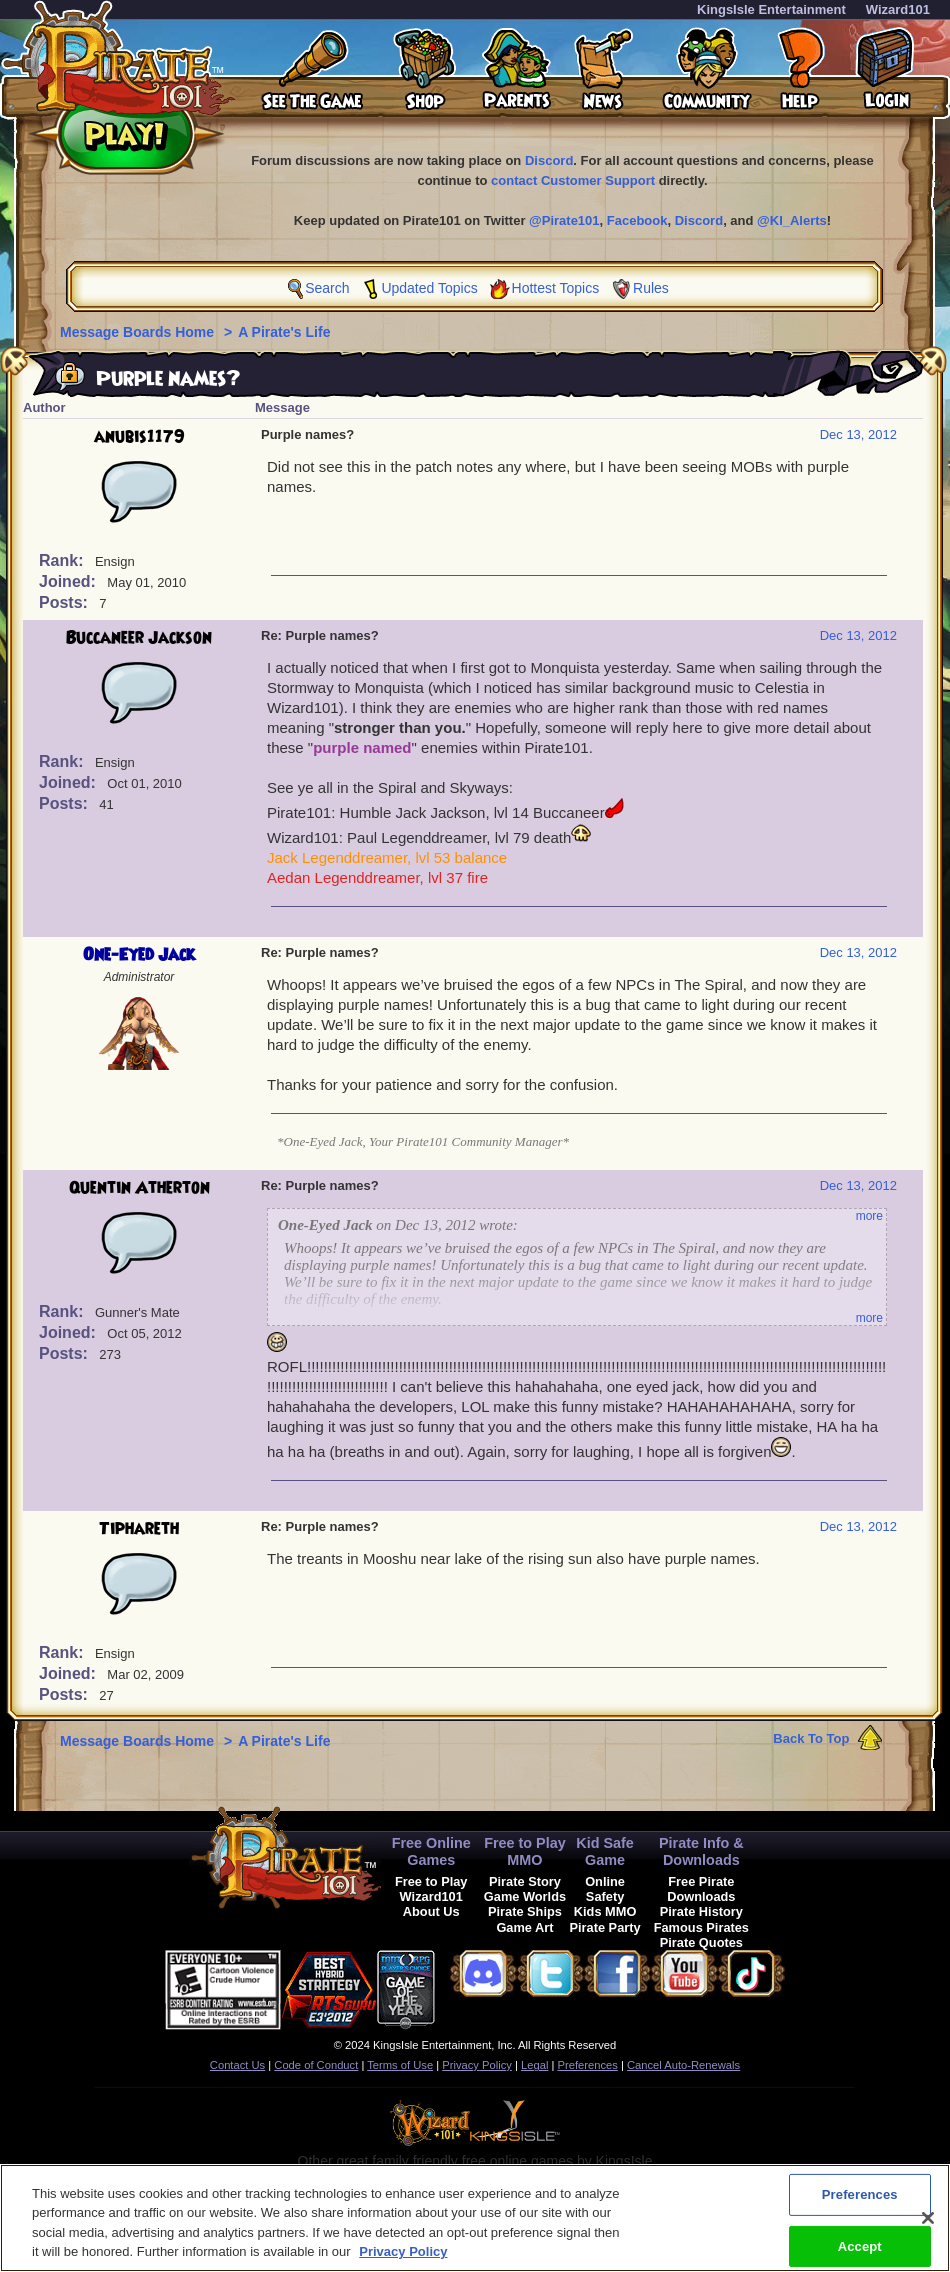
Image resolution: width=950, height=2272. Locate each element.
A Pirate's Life (284, 332)
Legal (534, 2065)
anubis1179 (139, 437)
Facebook (637, 220)
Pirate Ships (525, 1911)
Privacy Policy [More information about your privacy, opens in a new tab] (403, 2261)
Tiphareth (139, 1529)
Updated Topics (429, 288)
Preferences (588, 2065)
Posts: (65, 602)
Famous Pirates (701, 1927)
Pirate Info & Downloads (701, 1851)
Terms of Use (400, 2065)
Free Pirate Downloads (701, 1889)
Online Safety (605, 1889)
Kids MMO (605, 1911)
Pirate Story (525, 1881)
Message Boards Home (139, 332)
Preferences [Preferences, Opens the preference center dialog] (860, 2203)
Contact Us (237, 2065)
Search (327, 288)
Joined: (69, 581)
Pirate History (701, 1911)
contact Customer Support (573, 180)
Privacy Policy (477, 2065)
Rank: (63, 560)
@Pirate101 (564, 220)
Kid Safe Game (605, 1851)
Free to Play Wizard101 (431, 1889)
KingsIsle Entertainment (771, 9)
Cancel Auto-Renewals (683, 2065)
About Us (431, 1911)
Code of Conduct (316, 2065)
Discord (549, 160)
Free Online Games (431, 1851)
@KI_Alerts (792, 220)
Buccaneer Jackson (139, 638)
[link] (485, 1986)
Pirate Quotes (701, 1942)
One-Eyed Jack (139, 955)
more (869, 1216)
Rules (651, 288)
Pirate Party (605, 1927)
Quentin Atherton (139, 1188)
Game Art (524, 1927)
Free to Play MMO (525, 1851)
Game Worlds (525, 1896)
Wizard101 (898, 9)
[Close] (928, 2227)
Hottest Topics (556, 288)
